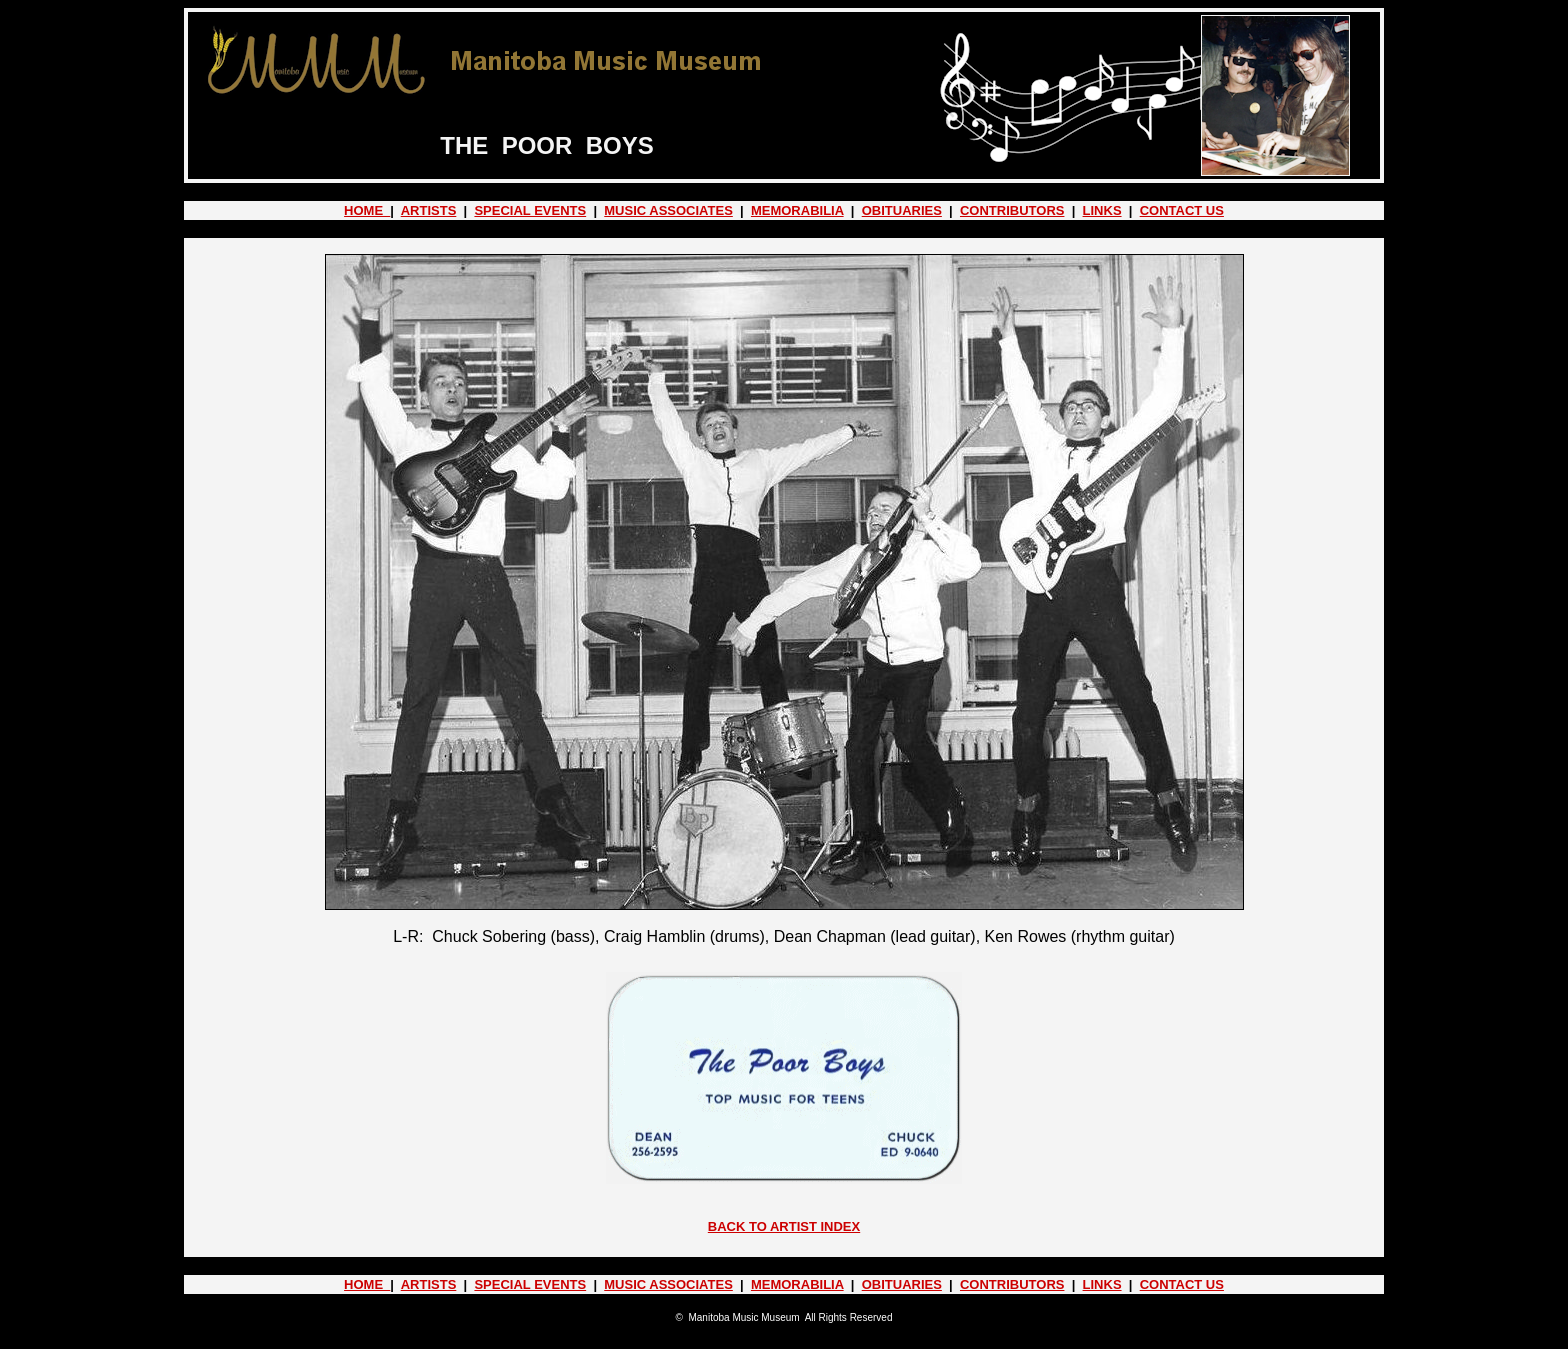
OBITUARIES (902, 210)
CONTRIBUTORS (1012, 210)
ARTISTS (429, 210)
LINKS (1102, 210)
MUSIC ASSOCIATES (668, 210)
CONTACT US (1182, 210)
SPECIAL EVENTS (530, 210)
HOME (367, 210)
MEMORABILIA (797, 210)
